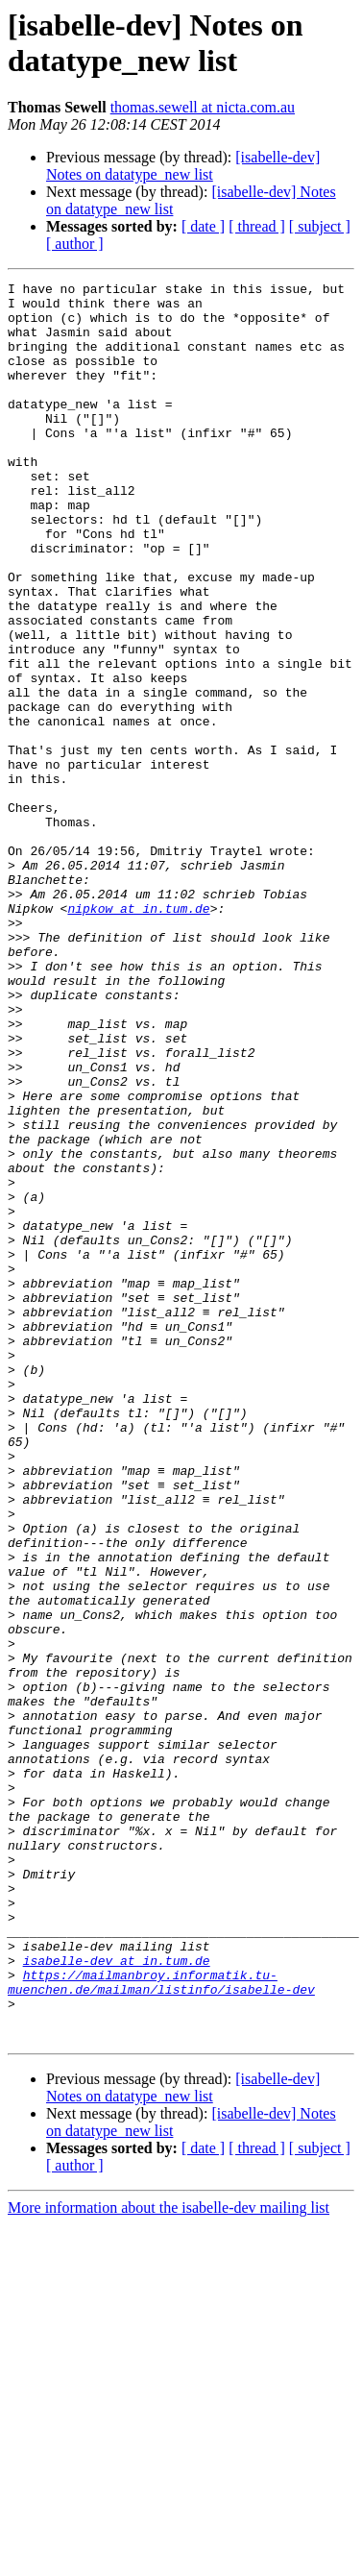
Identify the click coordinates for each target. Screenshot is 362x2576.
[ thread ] (257, 226)
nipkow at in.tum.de (138, 1034)
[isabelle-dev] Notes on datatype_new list (183, 166)
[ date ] (203, 226)
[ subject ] (319, 226)
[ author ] (75, 243)
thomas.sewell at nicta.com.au (202, 107)
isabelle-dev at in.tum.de (116, 2297)
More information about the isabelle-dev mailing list (168, 2559)
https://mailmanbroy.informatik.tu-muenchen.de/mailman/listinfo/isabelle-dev (161, 2323)
